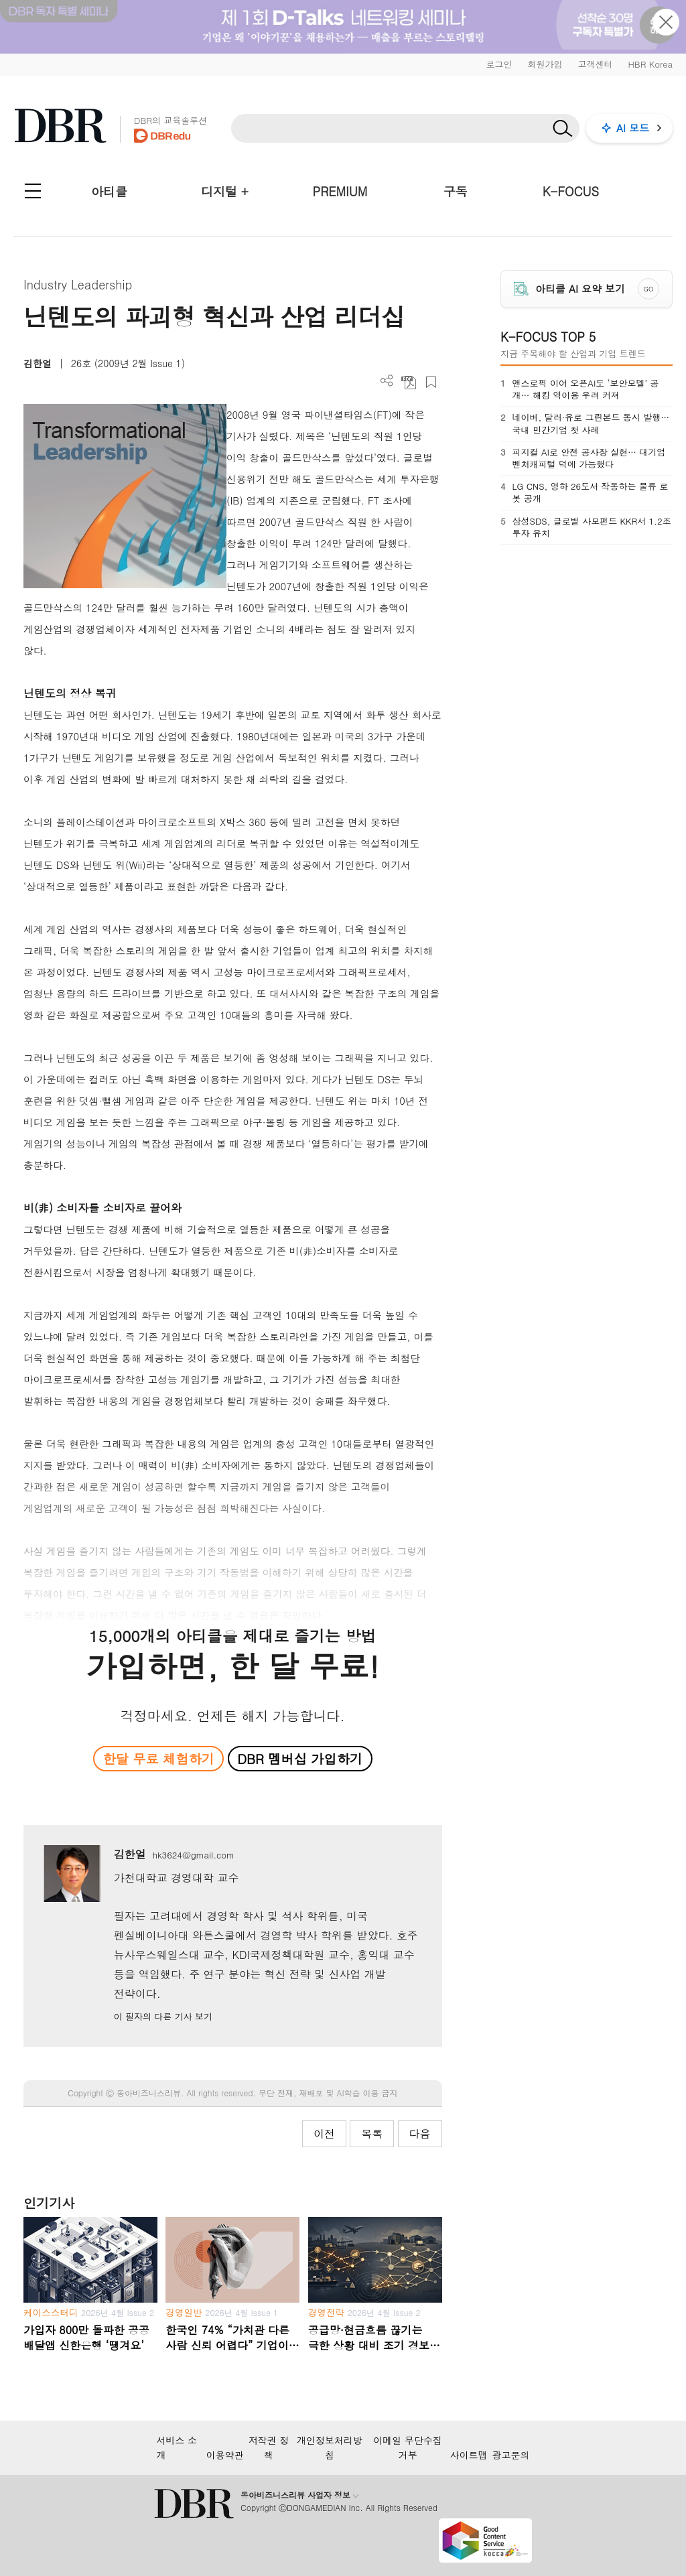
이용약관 (225, 2454)
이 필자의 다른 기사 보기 (163, 2016)
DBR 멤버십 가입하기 (299, 1758)
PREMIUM (340, 191)
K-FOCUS (571, 191)
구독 (455, 191)
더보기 (387, 381)
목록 (372, 2133)
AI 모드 (633, 128)
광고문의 (511, 2454)
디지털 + (225, 191)
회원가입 (544, 64)
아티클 (109, 191)
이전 (324, 2133)
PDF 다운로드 (409, 382)
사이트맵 (469, 2454)
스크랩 (431, 382)
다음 (420, 2133)
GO (648, 288)
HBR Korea (650, 64)
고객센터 (594, 64)
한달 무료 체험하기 (158, 1758)
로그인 (499, 64)
